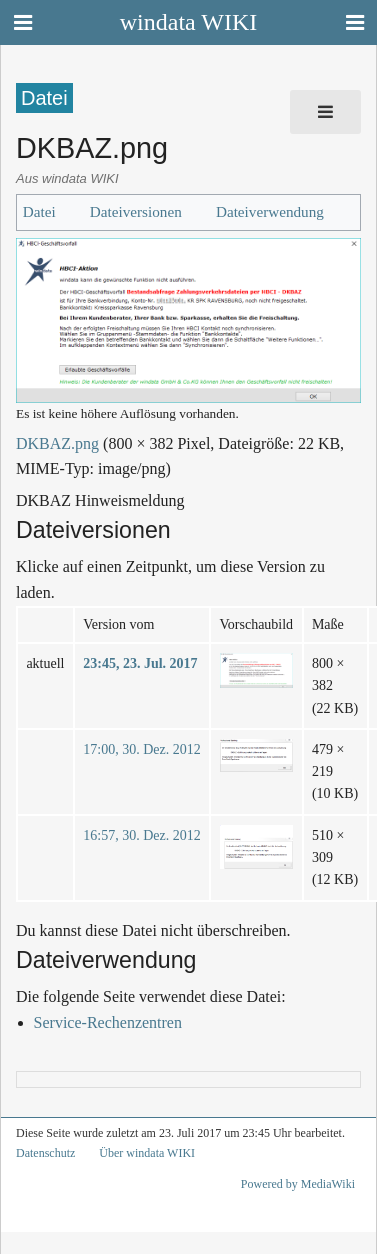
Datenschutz (45, 1153)
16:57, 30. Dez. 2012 (141, 835)
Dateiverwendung (270, 211)
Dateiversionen (136, 211)
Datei (39, 211)
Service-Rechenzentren (108, 1022)
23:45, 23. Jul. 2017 (140, 663)
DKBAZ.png (57, 443)
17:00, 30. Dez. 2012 (141, 749)
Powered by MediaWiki (298, 1184)
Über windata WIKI (147, 1153)
